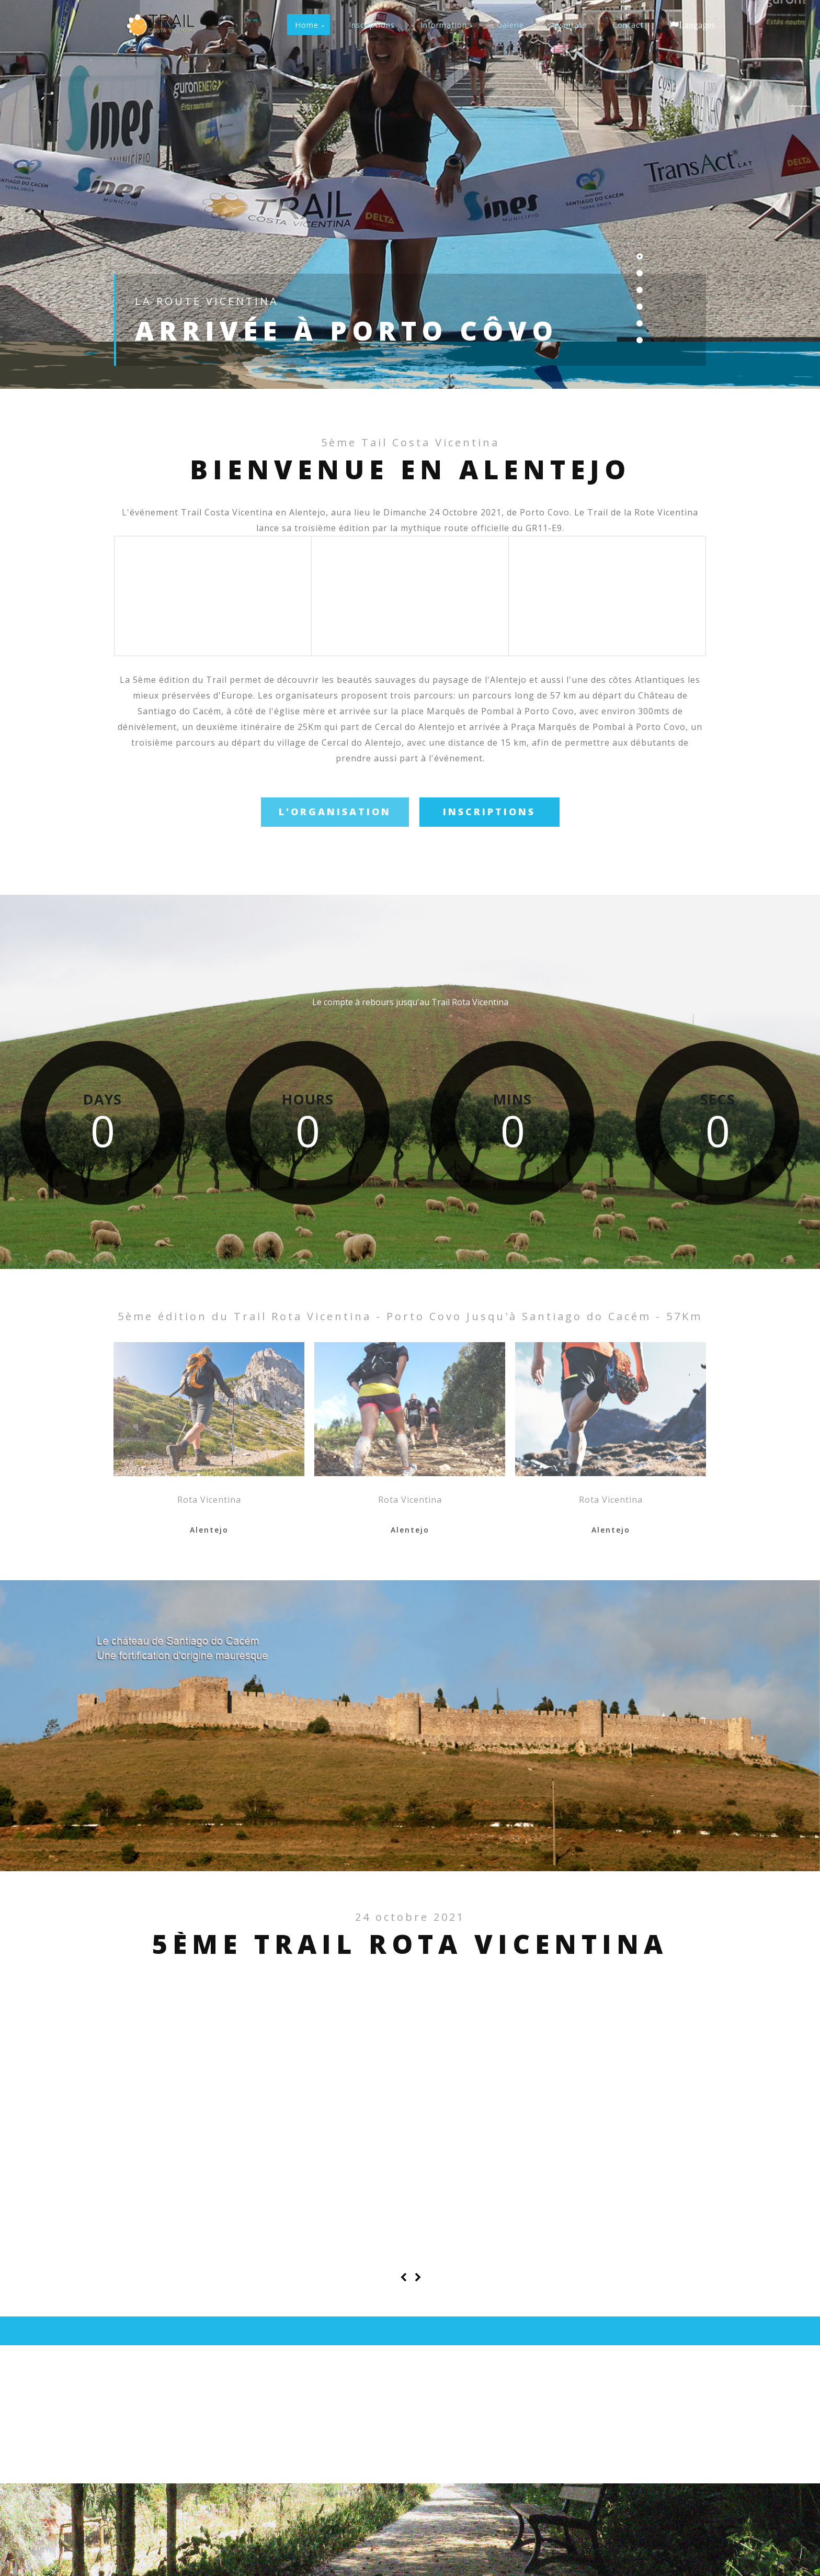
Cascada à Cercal (319, 2120)
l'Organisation (335, 811)
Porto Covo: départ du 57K (191, 2120)
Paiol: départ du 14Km (482, 2120)
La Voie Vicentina (622, 2120)
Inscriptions (489, 811)
